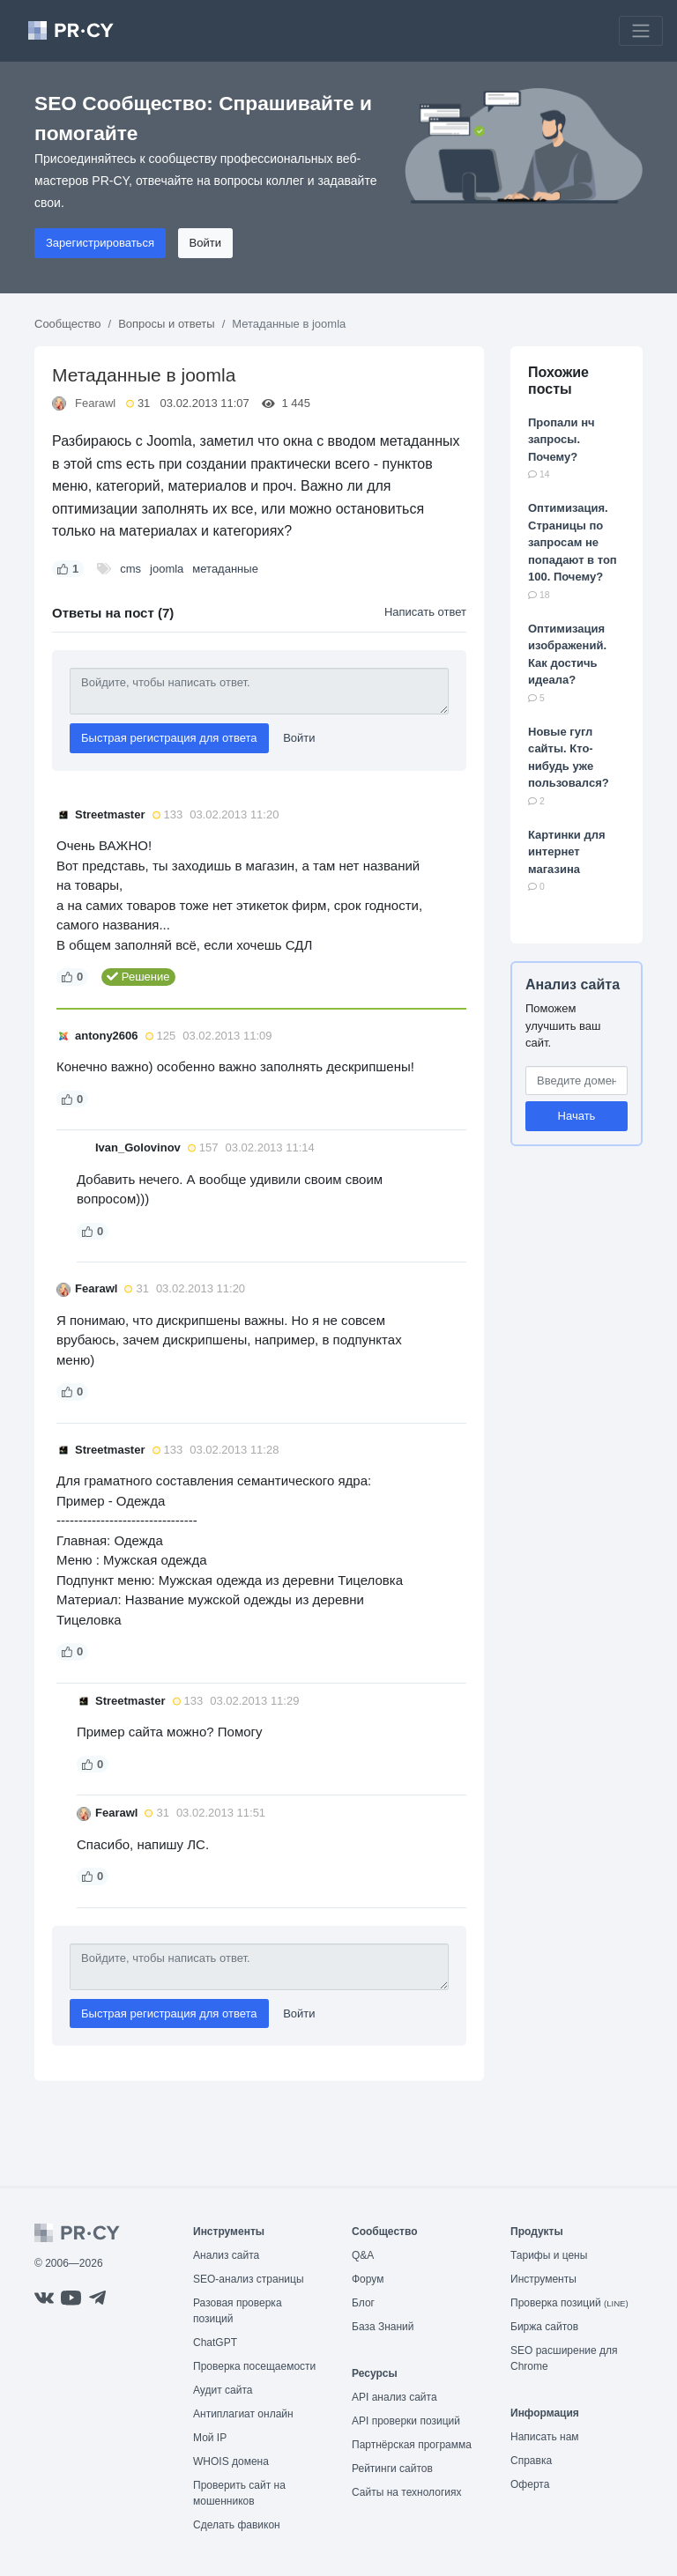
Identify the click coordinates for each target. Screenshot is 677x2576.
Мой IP (210, 2438)
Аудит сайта (222, 2390)
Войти (205, 242)
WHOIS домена (231, 2461)
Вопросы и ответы (166, 323)
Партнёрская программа (412, 2445)
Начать (577, 1115)
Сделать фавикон (236, 2525)
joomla (166, 568)
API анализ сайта (394, 2397)
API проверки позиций (406, 2421)
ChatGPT (215, 2342)
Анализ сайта (572, 984)
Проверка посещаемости (254, 2366)
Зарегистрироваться (100, 242)
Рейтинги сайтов (392, 2468)
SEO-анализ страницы (248, 2279)
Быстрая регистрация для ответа (169, 737)
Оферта (529, 2484)
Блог (363, 2303)
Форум (367, 2279)
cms (130, 568)
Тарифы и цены (548, 2255)
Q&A (363, 2255)
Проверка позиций (569, 2303)
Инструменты (543, 2279)
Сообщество (67, 323)
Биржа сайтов (544, 2327)
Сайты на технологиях (406, 2492)
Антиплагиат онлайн (243, 2414)
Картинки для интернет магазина (567, 852)
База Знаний (383, 2327)
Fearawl (95, 403)
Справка (531, 2460)
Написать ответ (425, 611)
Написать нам (544, 2437)
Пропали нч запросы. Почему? (561, 439)
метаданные (225, 568)
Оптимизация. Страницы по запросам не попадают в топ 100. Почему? (572, 542)
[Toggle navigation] (641, 31)
